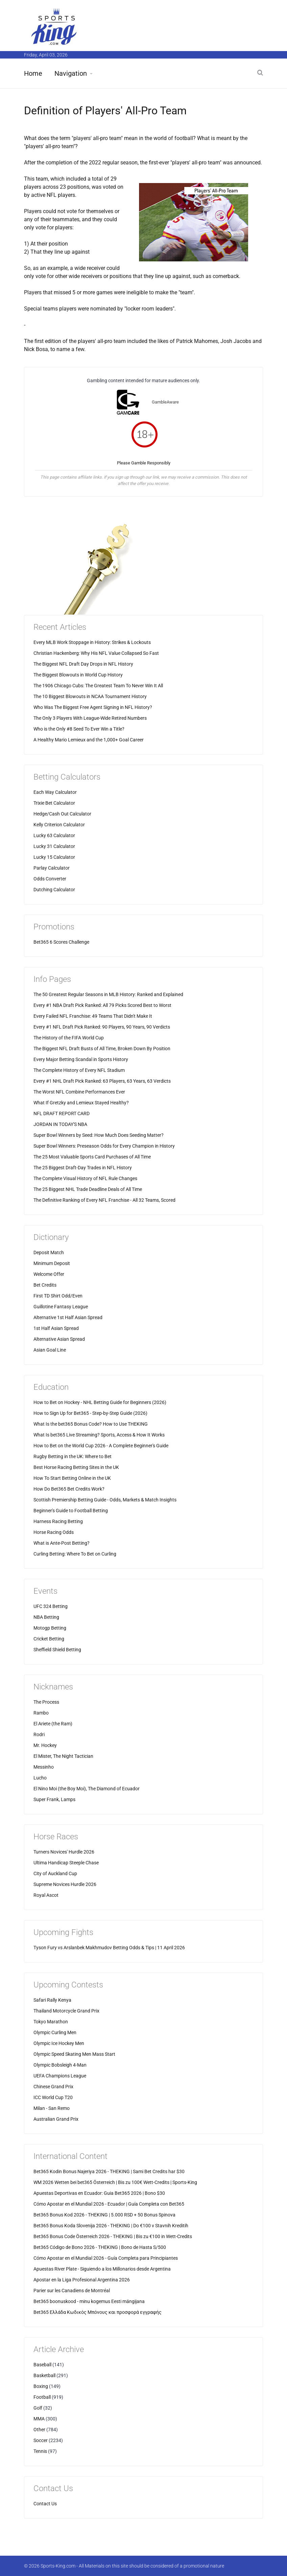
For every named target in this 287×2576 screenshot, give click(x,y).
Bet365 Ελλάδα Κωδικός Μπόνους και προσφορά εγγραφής (97, 2312)
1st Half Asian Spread (56, 1328)
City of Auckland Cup (55, 1873)
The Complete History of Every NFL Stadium (79, 1070)
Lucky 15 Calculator (54, 857)
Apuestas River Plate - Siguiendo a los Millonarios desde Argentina (102, 2269)
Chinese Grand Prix (53, 2086)
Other (39, 2429)
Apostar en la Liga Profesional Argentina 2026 (81, 2279)
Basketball (44, 2375)
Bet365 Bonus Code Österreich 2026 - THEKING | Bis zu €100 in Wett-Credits (112, 2236)
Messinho (43, 1767)
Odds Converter (49, 878)
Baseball (42, 2364)
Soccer (40, 2440)
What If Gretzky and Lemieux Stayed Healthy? (81, 1102)
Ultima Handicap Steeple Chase (66, 1862)
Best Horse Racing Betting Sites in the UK (76, 1467)
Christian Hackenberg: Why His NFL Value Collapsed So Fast (96, 653)
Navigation (70, 73)
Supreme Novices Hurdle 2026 (64, 1884)
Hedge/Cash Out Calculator (62, 813)
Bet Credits (44, 1285)
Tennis (40, 2451)
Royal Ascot (45, 1895)
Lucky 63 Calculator (54, 835)
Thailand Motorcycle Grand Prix (66, 2011)
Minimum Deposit (51, 1263)
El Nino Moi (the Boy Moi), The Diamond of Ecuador (86, 1788)
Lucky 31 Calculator (54, 846)
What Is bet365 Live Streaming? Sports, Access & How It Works (99, 1435)
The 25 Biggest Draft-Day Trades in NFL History (82, 1167)
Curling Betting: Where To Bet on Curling (74, 1554)
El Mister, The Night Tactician (63, 1756)
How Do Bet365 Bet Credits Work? (68, 1489)
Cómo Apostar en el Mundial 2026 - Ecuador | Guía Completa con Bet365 (108, 2204)
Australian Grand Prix (55, 2119)
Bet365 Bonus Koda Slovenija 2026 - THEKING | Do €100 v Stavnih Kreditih (110, 2225)
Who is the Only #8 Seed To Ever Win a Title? (78, 729)
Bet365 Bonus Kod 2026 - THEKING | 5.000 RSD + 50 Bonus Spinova (104, 2214)
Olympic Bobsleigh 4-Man (60, 2065)
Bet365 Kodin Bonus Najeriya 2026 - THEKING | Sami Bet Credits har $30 (109, 2171)
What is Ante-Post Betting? (61, 1543)
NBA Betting (46, 1617)
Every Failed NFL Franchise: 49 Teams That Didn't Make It (92, 1016)
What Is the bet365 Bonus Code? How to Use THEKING (90, 1424)
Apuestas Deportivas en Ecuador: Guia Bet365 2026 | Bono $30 (99, 2193)
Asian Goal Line (49, 1350)
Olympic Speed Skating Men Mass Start (74, 2054)
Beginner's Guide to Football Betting (70, 1510)
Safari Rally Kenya (52, 2000)
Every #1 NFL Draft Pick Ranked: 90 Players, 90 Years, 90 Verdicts (101, 1027)
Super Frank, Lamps (54, 1799)
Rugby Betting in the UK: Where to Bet (72, 1456)
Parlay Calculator (51, 868)
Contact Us (45, 2503)
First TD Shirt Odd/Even (57, 1295)
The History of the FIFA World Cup (68, 1037)
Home (33, 73)
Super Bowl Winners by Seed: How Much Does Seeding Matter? (98, 1135)
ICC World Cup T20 (53, 2097)
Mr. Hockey (45, 1745)
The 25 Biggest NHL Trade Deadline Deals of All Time (87, 1189)
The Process (46, 1702)
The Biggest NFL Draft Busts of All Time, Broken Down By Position (101, 1048)
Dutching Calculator (54, 889)
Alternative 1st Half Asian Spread (67, 1317)
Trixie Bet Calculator (54, 803)
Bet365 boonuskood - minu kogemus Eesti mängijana (89, 2301)
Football (42, 2397)
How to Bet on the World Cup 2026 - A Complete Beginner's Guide (100, 1445)
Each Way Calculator (55, 792)
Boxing (40, 2386)
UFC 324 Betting (50, 1606)
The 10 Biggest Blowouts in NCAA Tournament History (90, 696)
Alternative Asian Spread (59, 1339)
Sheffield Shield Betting (57, 1649)
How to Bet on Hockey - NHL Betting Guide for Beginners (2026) (99, 1402)
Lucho (40, 1777)
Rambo (41, 1713)
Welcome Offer (48, 1274)
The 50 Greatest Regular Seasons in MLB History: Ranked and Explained (108, 994)
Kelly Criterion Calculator (59, 824)
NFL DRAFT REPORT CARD (61, 1113)
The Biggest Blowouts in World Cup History (78, 674)
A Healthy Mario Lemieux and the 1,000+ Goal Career (88, 739)
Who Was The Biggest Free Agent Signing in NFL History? (92, 707)
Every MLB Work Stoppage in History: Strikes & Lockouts (92, 642)
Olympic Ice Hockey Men (58, 2043)
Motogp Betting (49, 1628)
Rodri (39, 1734)
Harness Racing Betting (58, 1521)
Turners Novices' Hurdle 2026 (63, 1852)
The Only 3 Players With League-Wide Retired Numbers (90, 718)
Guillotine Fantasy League (60, 1306)
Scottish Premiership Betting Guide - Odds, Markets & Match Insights (104, 1499)
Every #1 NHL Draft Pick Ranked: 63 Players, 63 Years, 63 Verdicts (102, 1081)
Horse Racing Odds (53, 1532)
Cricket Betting (48, 1638)
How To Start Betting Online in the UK (72, 1478)
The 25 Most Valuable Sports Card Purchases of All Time (92, 1156)
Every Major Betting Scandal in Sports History (80, 1059)
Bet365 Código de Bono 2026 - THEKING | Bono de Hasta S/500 (99, 2247)
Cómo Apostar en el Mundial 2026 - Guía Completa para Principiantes (105, 2258)
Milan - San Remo (51, 2108)
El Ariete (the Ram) (52, 1723)
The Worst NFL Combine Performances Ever (79, 1092)
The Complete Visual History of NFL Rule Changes (85, 1178)
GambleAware (165, 402)
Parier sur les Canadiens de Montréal (71, 2290)
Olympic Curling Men (54, 2032)
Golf (37, 2408)
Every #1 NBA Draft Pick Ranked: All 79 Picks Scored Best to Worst (102, 1005)
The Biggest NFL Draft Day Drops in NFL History (83, 664)
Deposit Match (48, 1252)
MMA (39, 2418)
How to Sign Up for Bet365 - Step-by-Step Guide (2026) (90, 1413)
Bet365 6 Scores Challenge (61, 942)
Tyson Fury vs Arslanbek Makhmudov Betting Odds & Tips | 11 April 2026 (109, 1947)
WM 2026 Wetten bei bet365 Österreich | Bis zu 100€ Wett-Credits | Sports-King (115, 2182)
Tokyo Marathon (50, 2021)
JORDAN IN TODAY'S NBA (60, 1124)
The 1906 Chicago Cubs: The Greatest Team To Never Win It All (98, 685)
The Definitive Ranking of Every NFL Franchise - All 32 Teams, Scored (104, 1200)
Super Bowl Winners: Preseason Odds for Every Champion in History (104, 1146)
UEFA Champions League (59, 2075)
